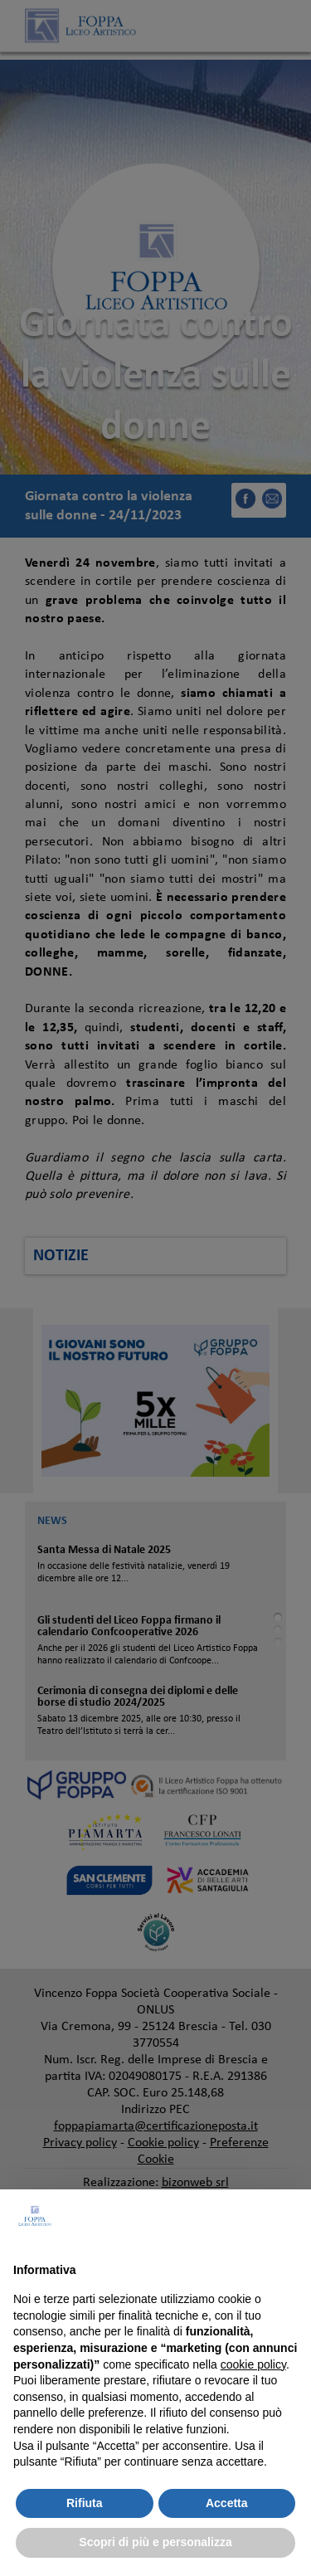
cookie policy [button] (253, 2364)
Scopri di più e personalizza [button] (155, 2542)
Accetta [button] (227, 2503)
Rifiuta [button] (84, 2503)
